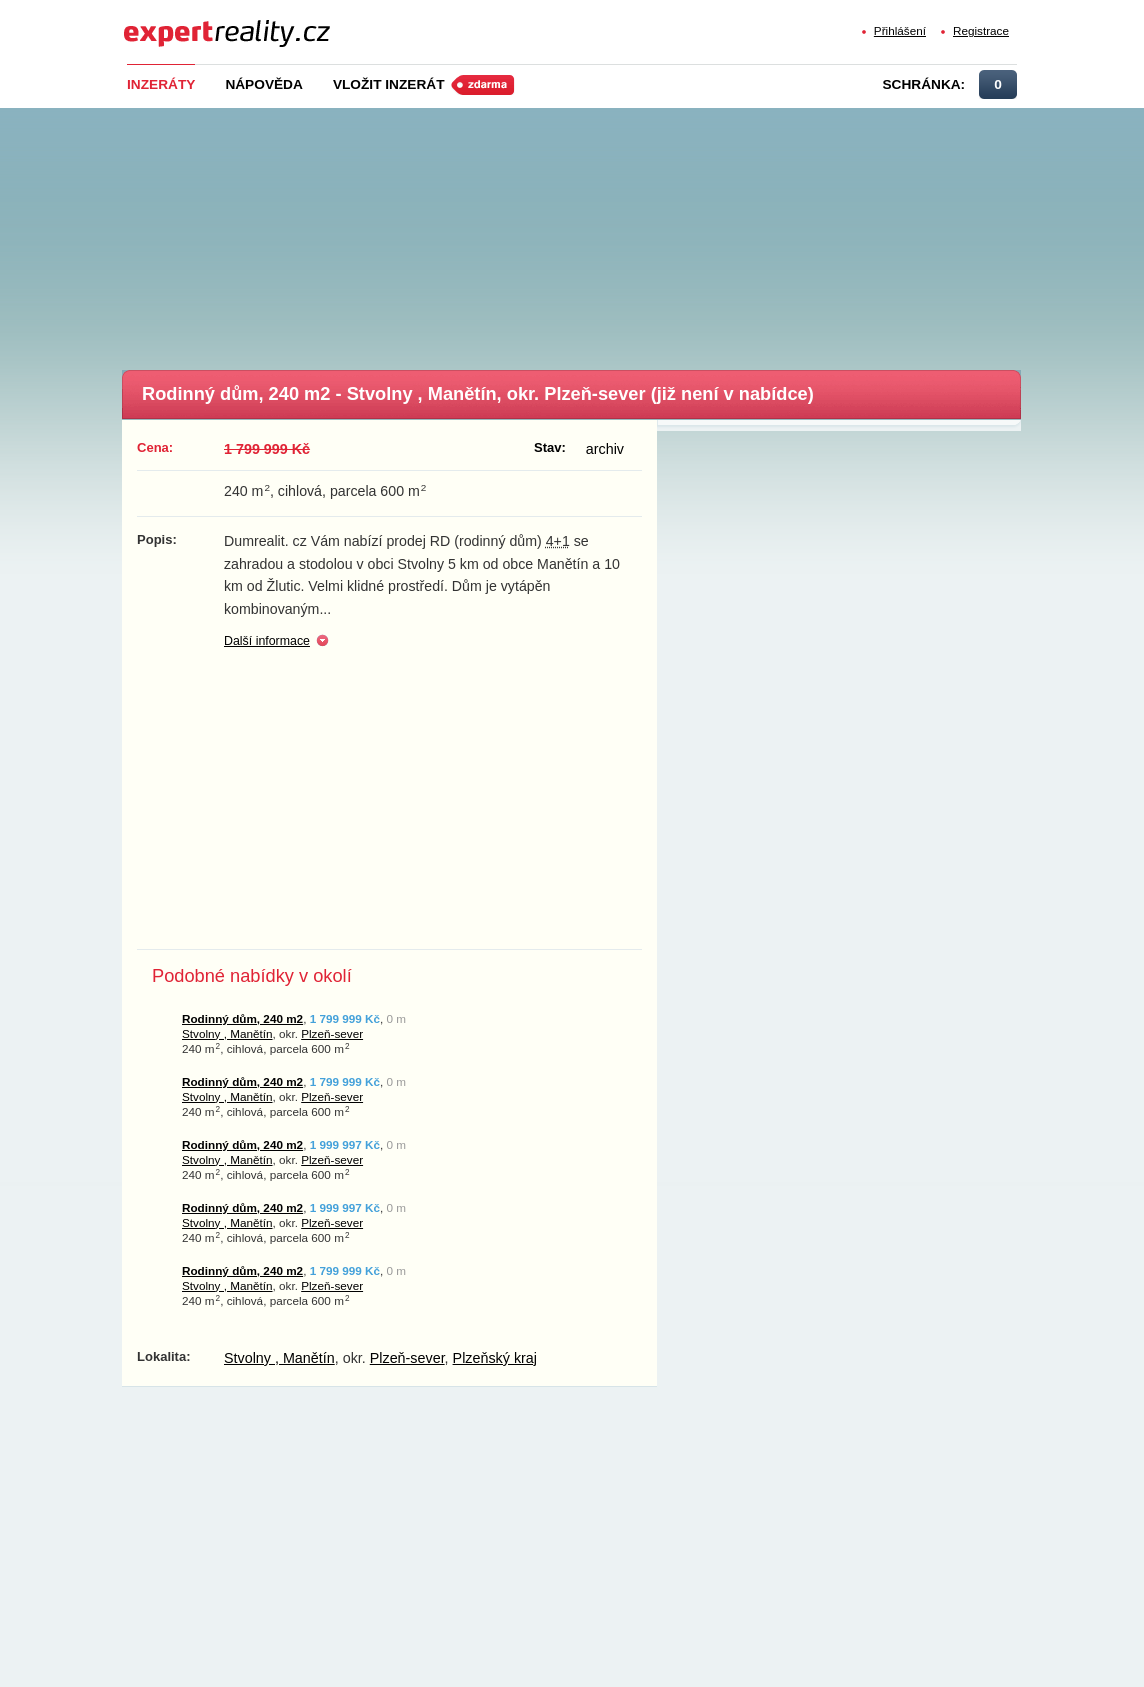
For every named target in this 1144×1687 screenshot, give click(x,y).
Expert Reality (160, 21)
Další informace (267, 641)
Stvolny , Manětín (227, 1033)
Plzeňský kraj (495, 1358)
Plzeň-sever (332, 1033)
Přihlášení (900, 30)
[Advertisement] (605, 233)
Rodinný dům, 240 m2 (242, 1018)
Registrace (981, 30)
